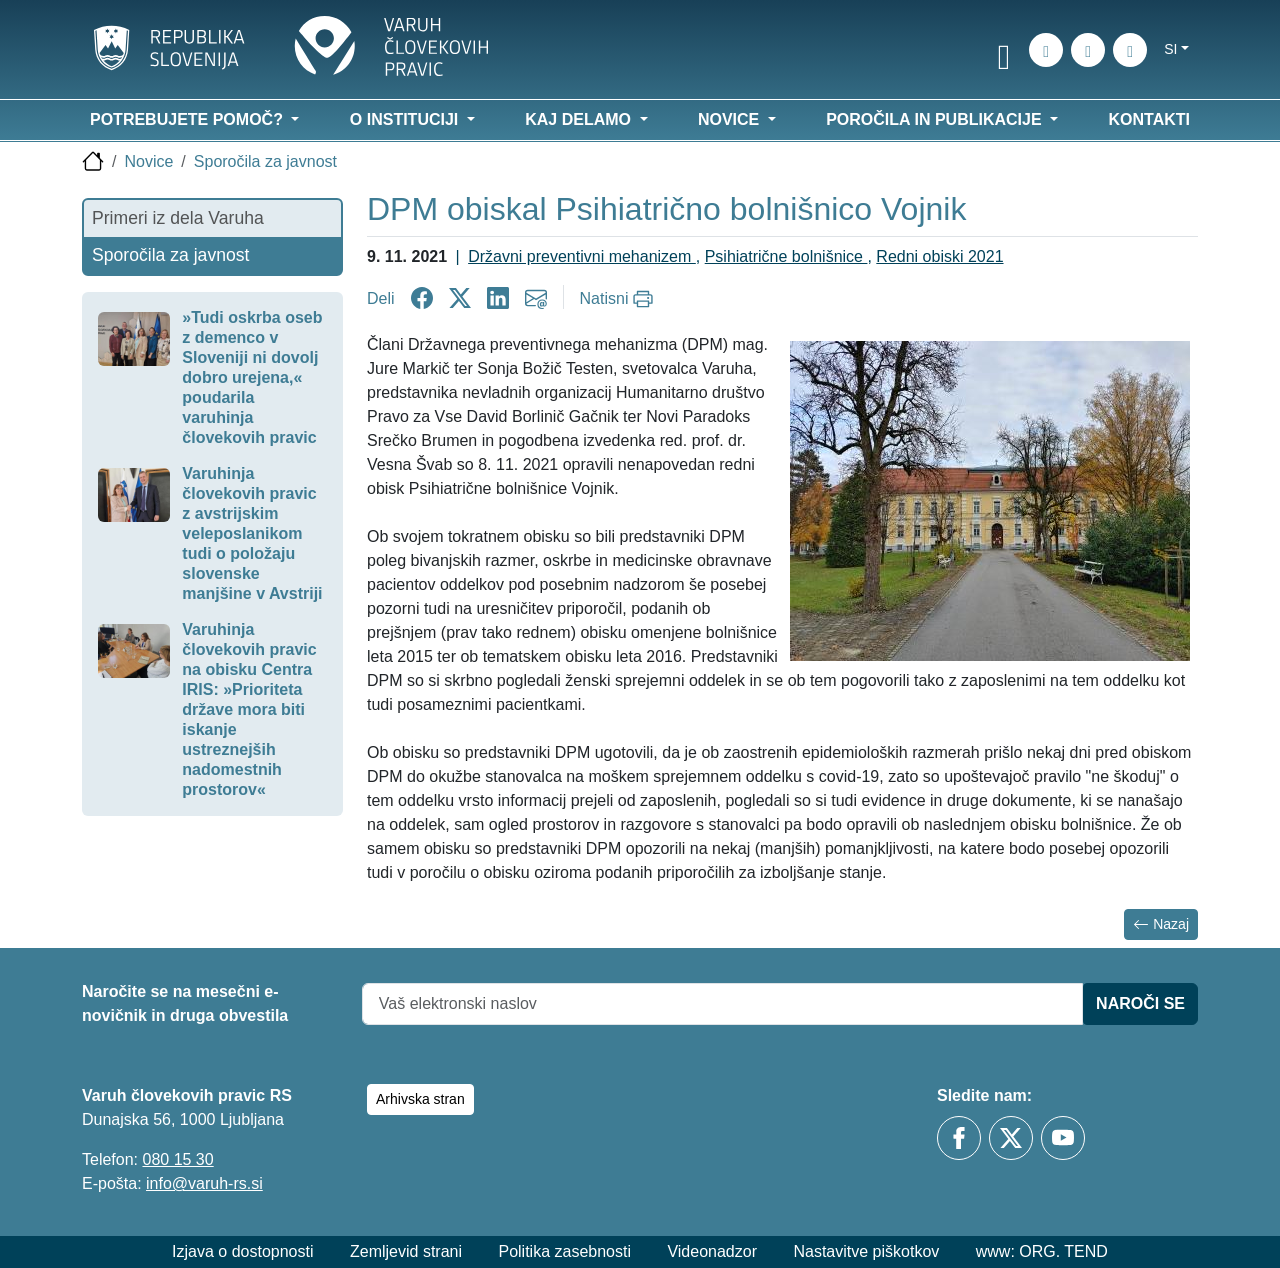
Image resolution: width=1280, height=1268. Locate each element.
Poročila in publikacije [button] (936, 119)
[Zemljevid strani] (1088, 50)
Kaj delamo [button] (580, 119)
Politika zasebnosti (564, 1251)
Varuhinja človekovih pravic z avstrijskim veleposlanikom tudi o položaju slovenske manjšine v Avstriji (252, 533)
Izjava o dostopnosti (242, 1251)
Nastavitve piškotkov (866, 1251)
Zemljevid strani (406, 1251)
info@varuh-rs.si (204, 1183)
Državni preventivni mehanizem (582, 256)
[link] (1004, 53)
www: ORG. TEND (1042, 1251)
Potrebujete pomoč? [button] (188, 119)
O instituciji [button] (406, 119)
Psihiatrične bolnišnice (786, 256)
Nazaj (1161, 924)
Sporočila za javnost (265, 161)
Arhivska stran (420, 1099)
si (1170, 49)
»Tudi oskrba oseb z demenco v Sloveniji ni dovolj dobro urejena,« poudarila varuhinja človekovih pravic (252, 377)
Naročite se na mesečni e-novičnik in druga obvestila (185, 1003)
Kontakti (1149, 119)
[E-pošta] (1130, 50)
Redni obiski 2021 (939, 256)
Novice (148, 161)
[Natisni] (619, 299)
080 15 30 (177, 1159)
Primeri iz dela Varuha (178, 218)
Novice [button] (731, 119)
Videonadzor (712, 1251)
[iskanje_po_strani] (1046, 50)
